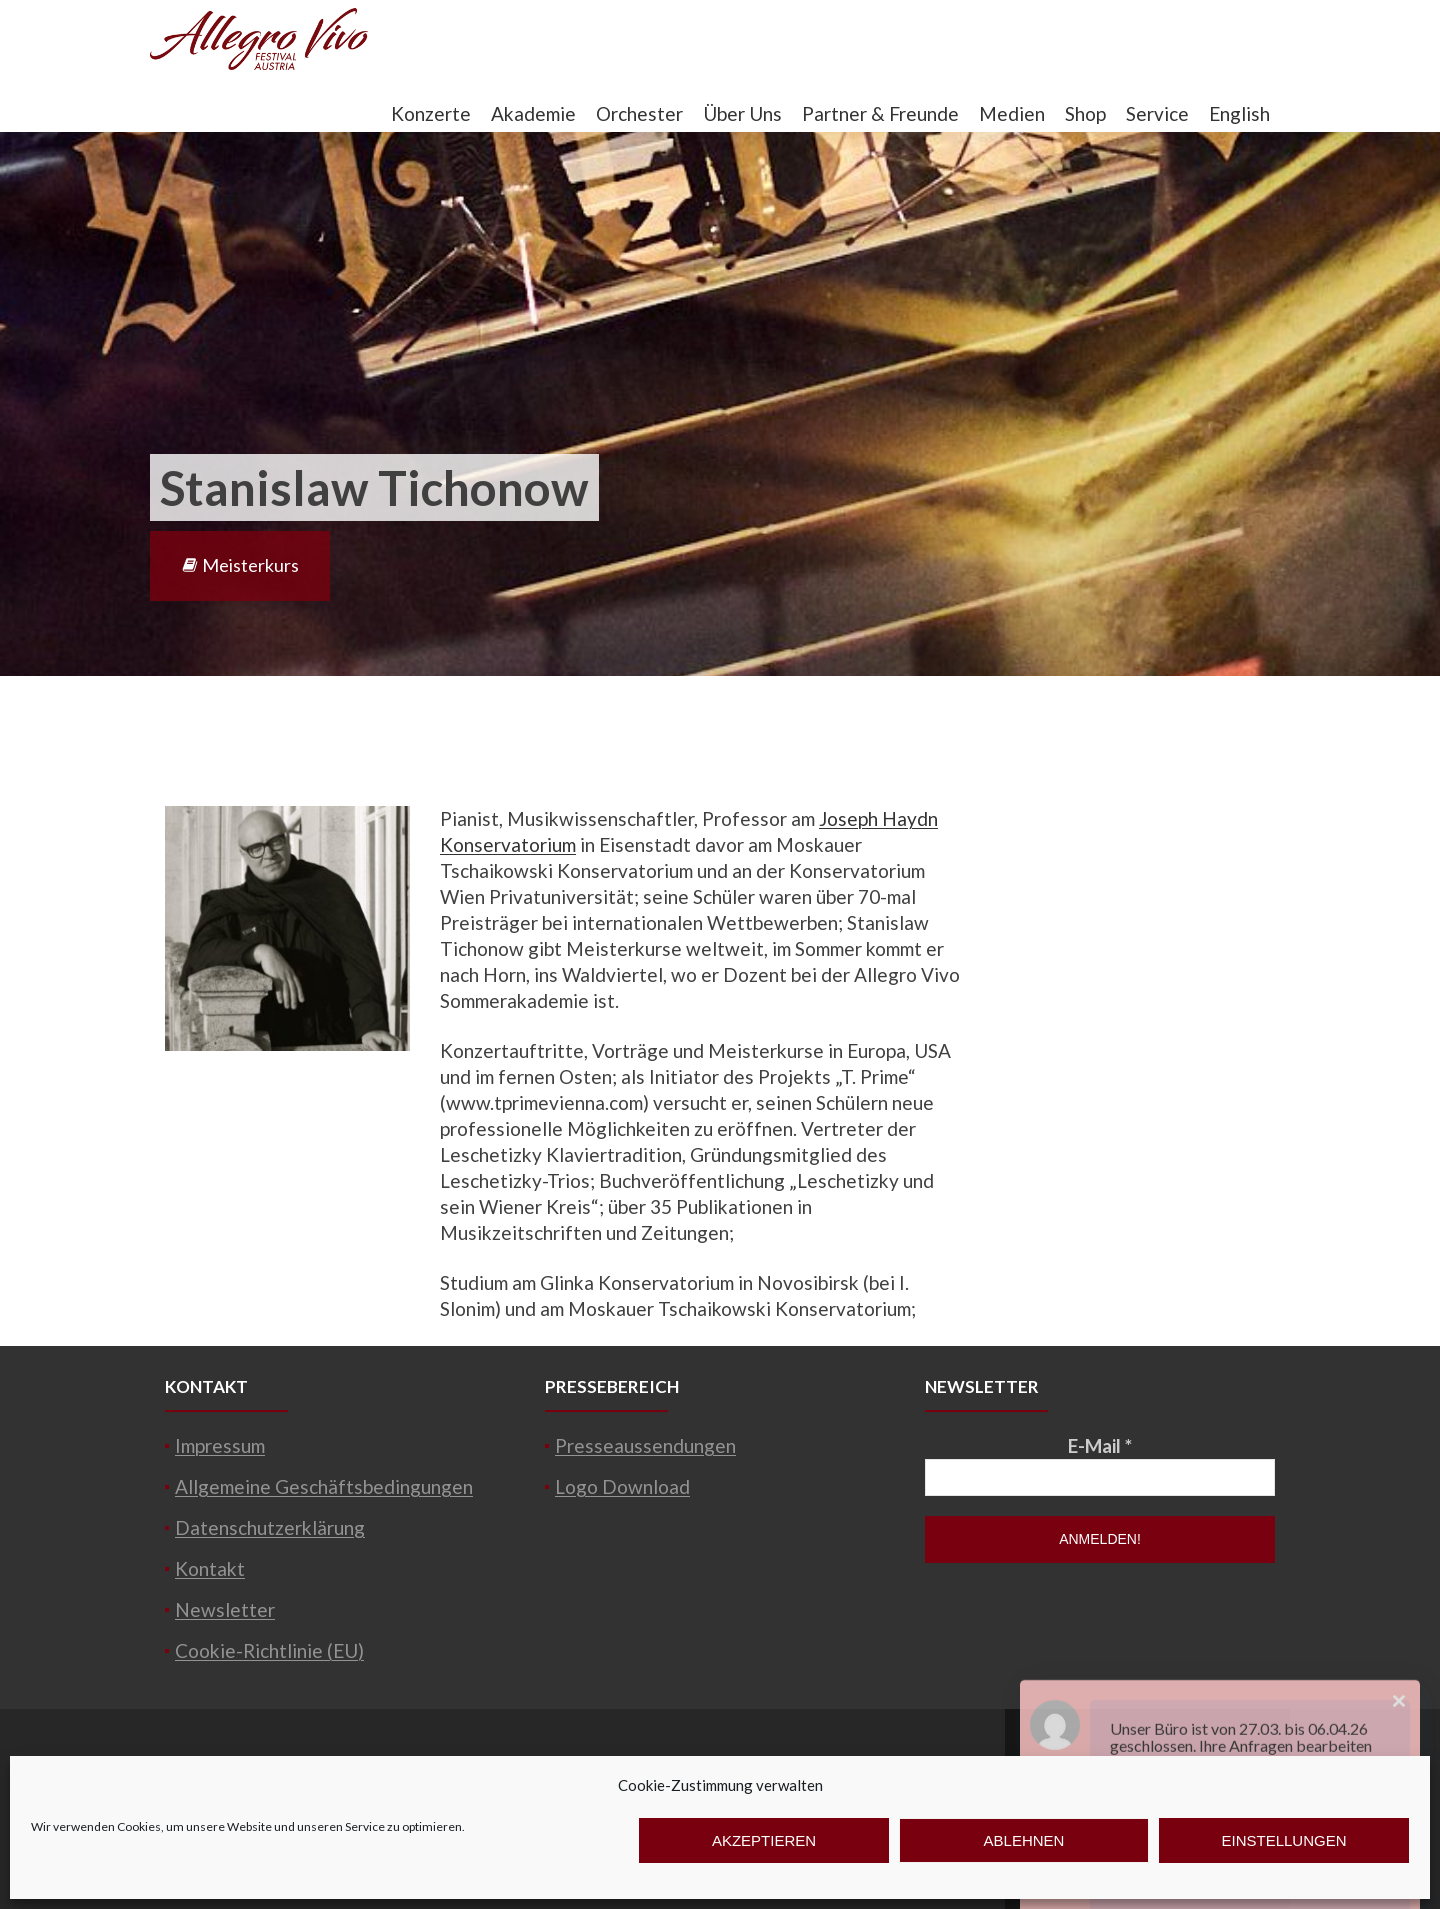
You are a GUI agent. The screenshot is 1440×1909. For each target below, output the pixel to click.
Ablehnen (1024, 1840)
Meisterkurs (240, 565)
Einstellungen (1283, 1840)
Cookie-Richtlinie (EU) (269, 1650)
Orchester (639, 113)
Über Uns (742, 113)
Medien (1012, 113)
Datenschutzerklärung (270, 1527)
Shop (1085, 113)
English (1239, 113)
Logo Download (622, 1486)
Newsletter (225, 1609)
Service (1157, 113)
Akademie (533, 113)
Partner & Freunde (880, 113)
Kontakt (210, 1568)
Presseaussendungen (645, 1445)
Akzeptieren (764, 1840)
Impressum (220, 1445)
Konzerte (431, 113)
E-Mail (1100, 1445)
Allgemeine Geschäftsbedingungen (324, 1486)
